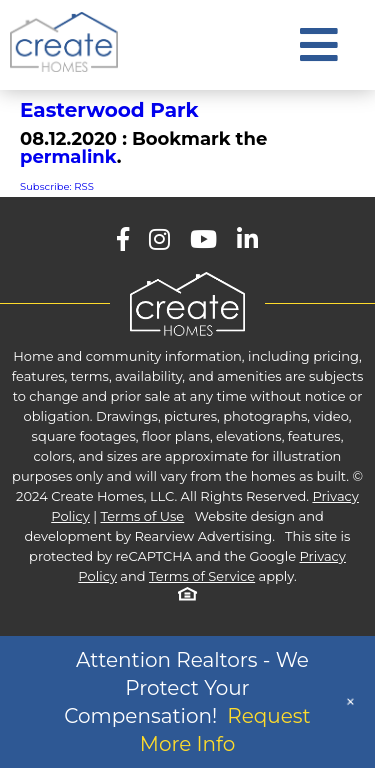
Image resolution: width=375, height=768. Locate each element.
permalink (68, 157)
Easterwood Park (109, 110)
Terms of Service (202, 576)
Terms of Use (143, 516)
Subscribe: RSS (57, 186)
